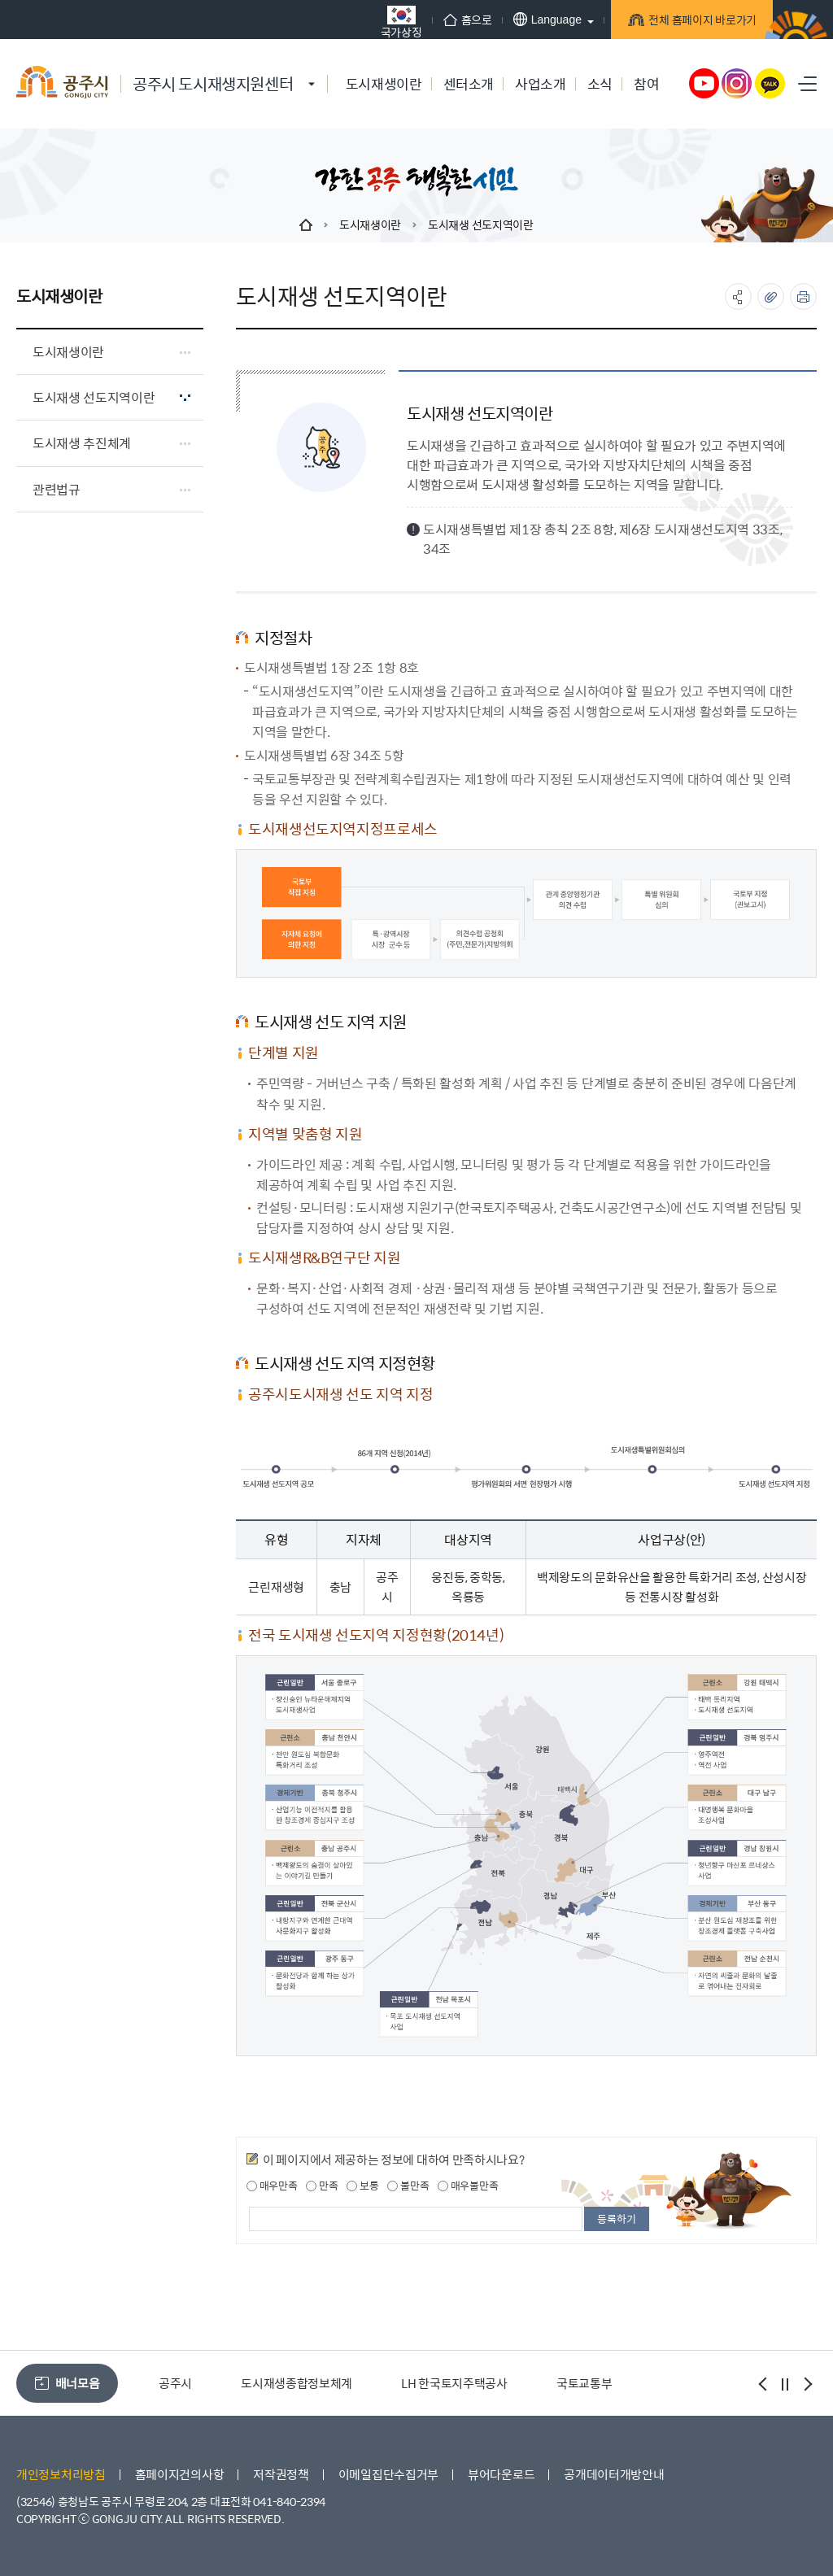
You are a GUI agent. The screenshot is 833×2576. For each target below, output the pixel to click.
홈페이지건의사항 (180, 2474)
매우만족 (272, 2185)
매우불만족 (468, 2185)
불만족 (408, 2185)
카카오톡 (770, 83)
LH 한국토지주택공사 (454, 2382)
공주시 (175, 2382)
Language (530, 19)
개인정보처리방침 (61, 2474)
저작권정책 (281, 2474)
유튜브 (704, 83)
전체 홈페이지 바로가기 (687, 21)
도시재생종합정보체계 (296, 2382)
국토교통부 (584, 2382)
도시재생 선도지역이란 (481, 224)
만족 (322, 2185)
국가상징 (384, 21)
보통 (362, 2185)
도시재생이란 (370, 224)
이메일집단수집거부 (388, 2474)
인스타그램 (737, 83)
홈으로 (450, 19)
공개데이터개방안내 (614, 2474)
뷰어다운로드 (501, 2474)
